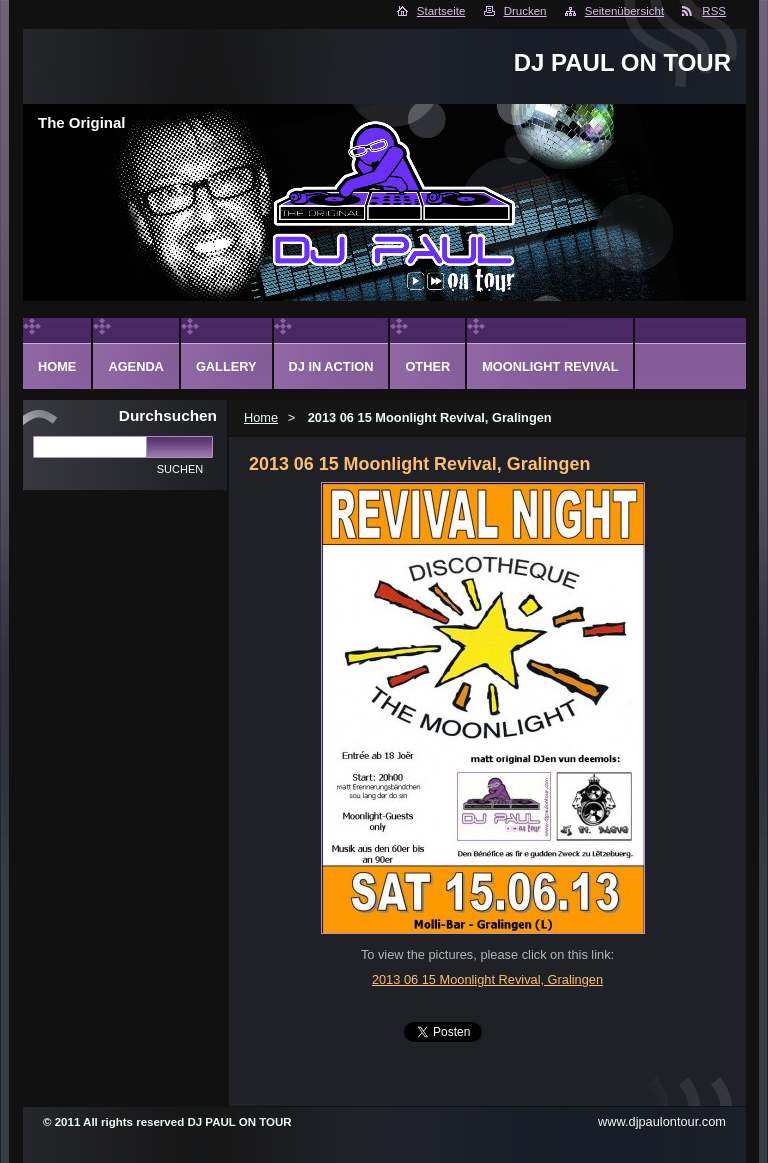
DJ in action (331, 366)
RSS (714, 11)
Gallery (226, 366)
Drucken (525, 11)
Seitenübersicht (624, 11)
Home (261, 417)
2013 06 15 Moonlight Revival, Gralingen (487, 979)
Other (427, 366)
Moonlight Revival (550, 366)
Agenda (135, 366)
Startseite (441, 11)
